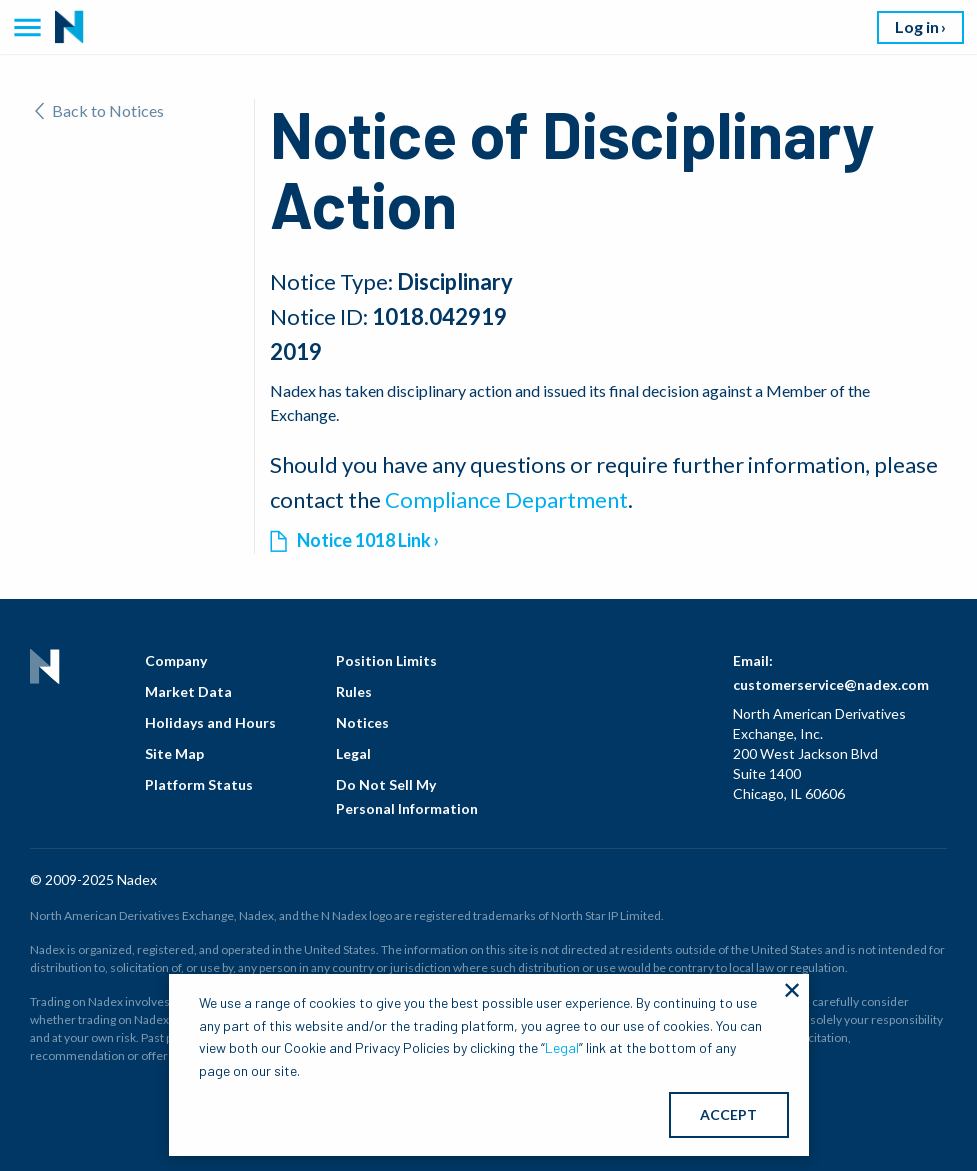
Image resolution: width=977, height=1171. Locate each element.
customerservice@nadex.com (831, 684)
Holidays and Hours (210, 722)
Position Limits (386, 660)
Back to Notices (99, 110)
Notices (362, 722)
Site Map (174, 753)
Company (176, 660)
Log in (917, 26)
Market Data (188, 691)
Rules (354, 691)
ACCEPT (728, 1114)
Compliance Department (506, 499)
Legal (353, 753)
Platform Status (199, 784)
